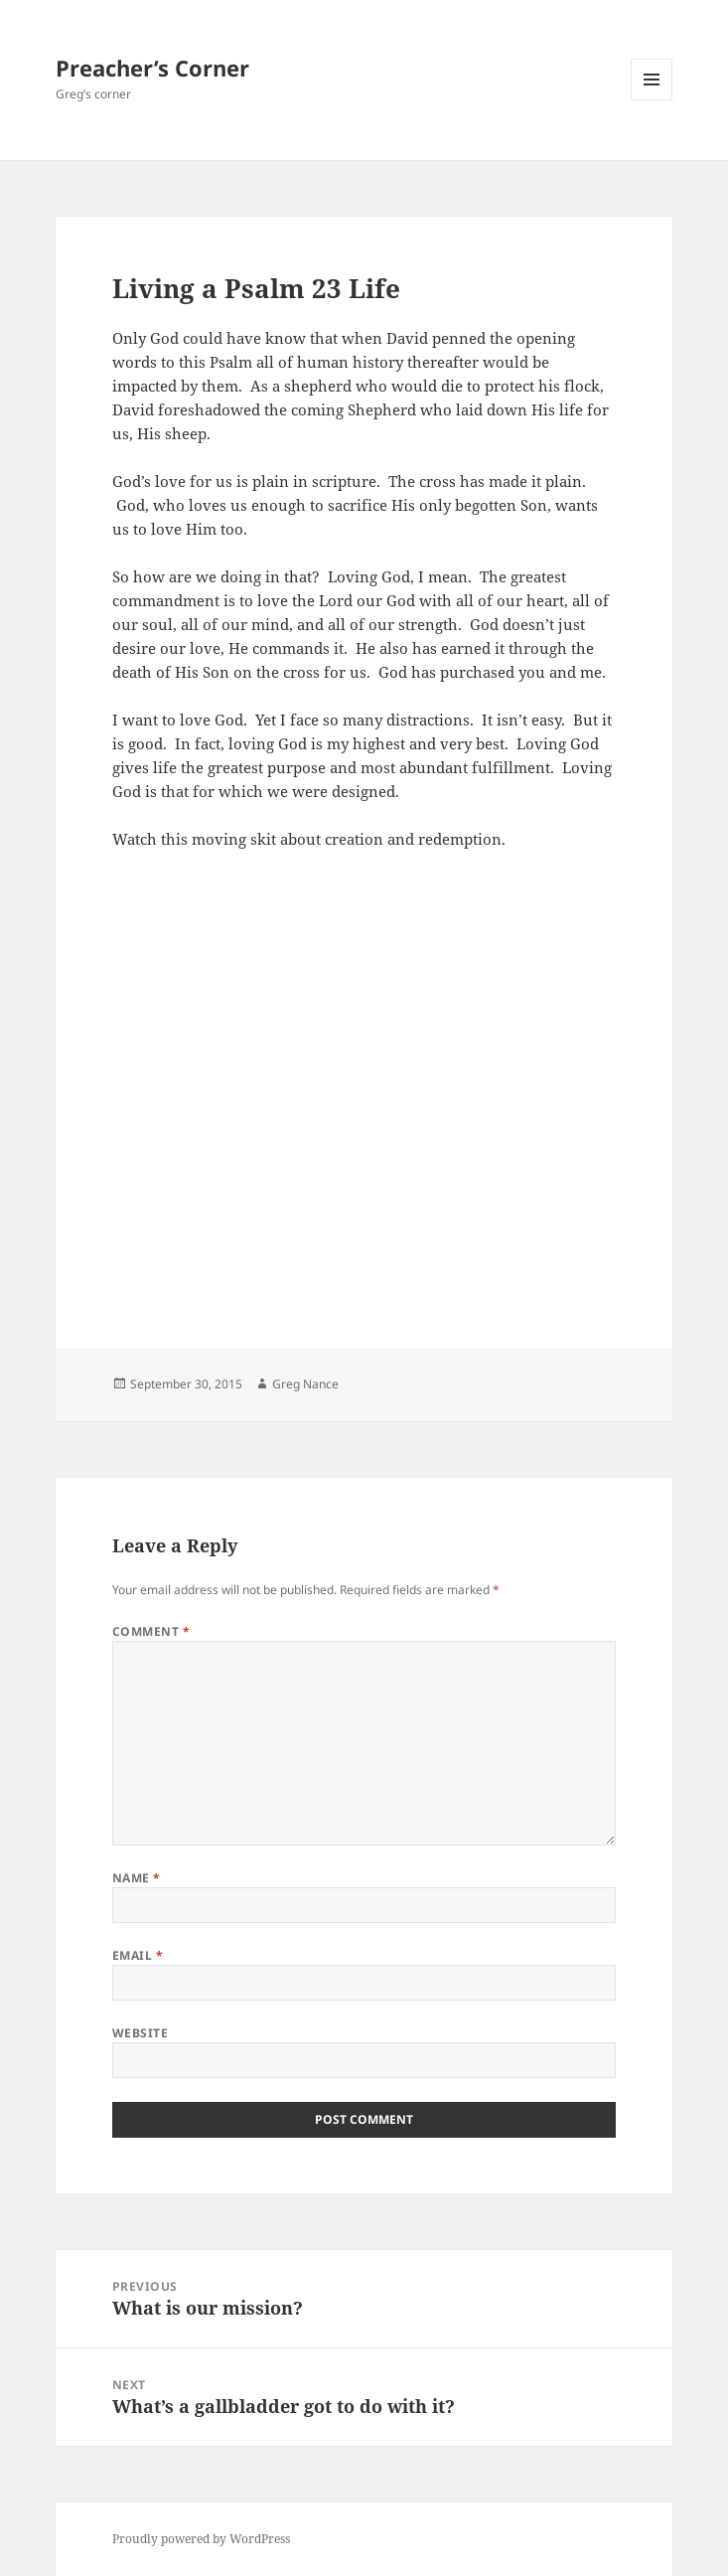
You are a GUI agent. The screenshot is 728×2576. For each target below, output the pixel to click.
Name (136, 1877)
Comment (151, 1631)
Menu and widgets (652, 99)
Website (140, 2032)
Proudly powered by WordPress (201, 2538)
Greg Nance (305, 1383)
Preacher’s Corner (152, 67)
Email (137, 1955)
